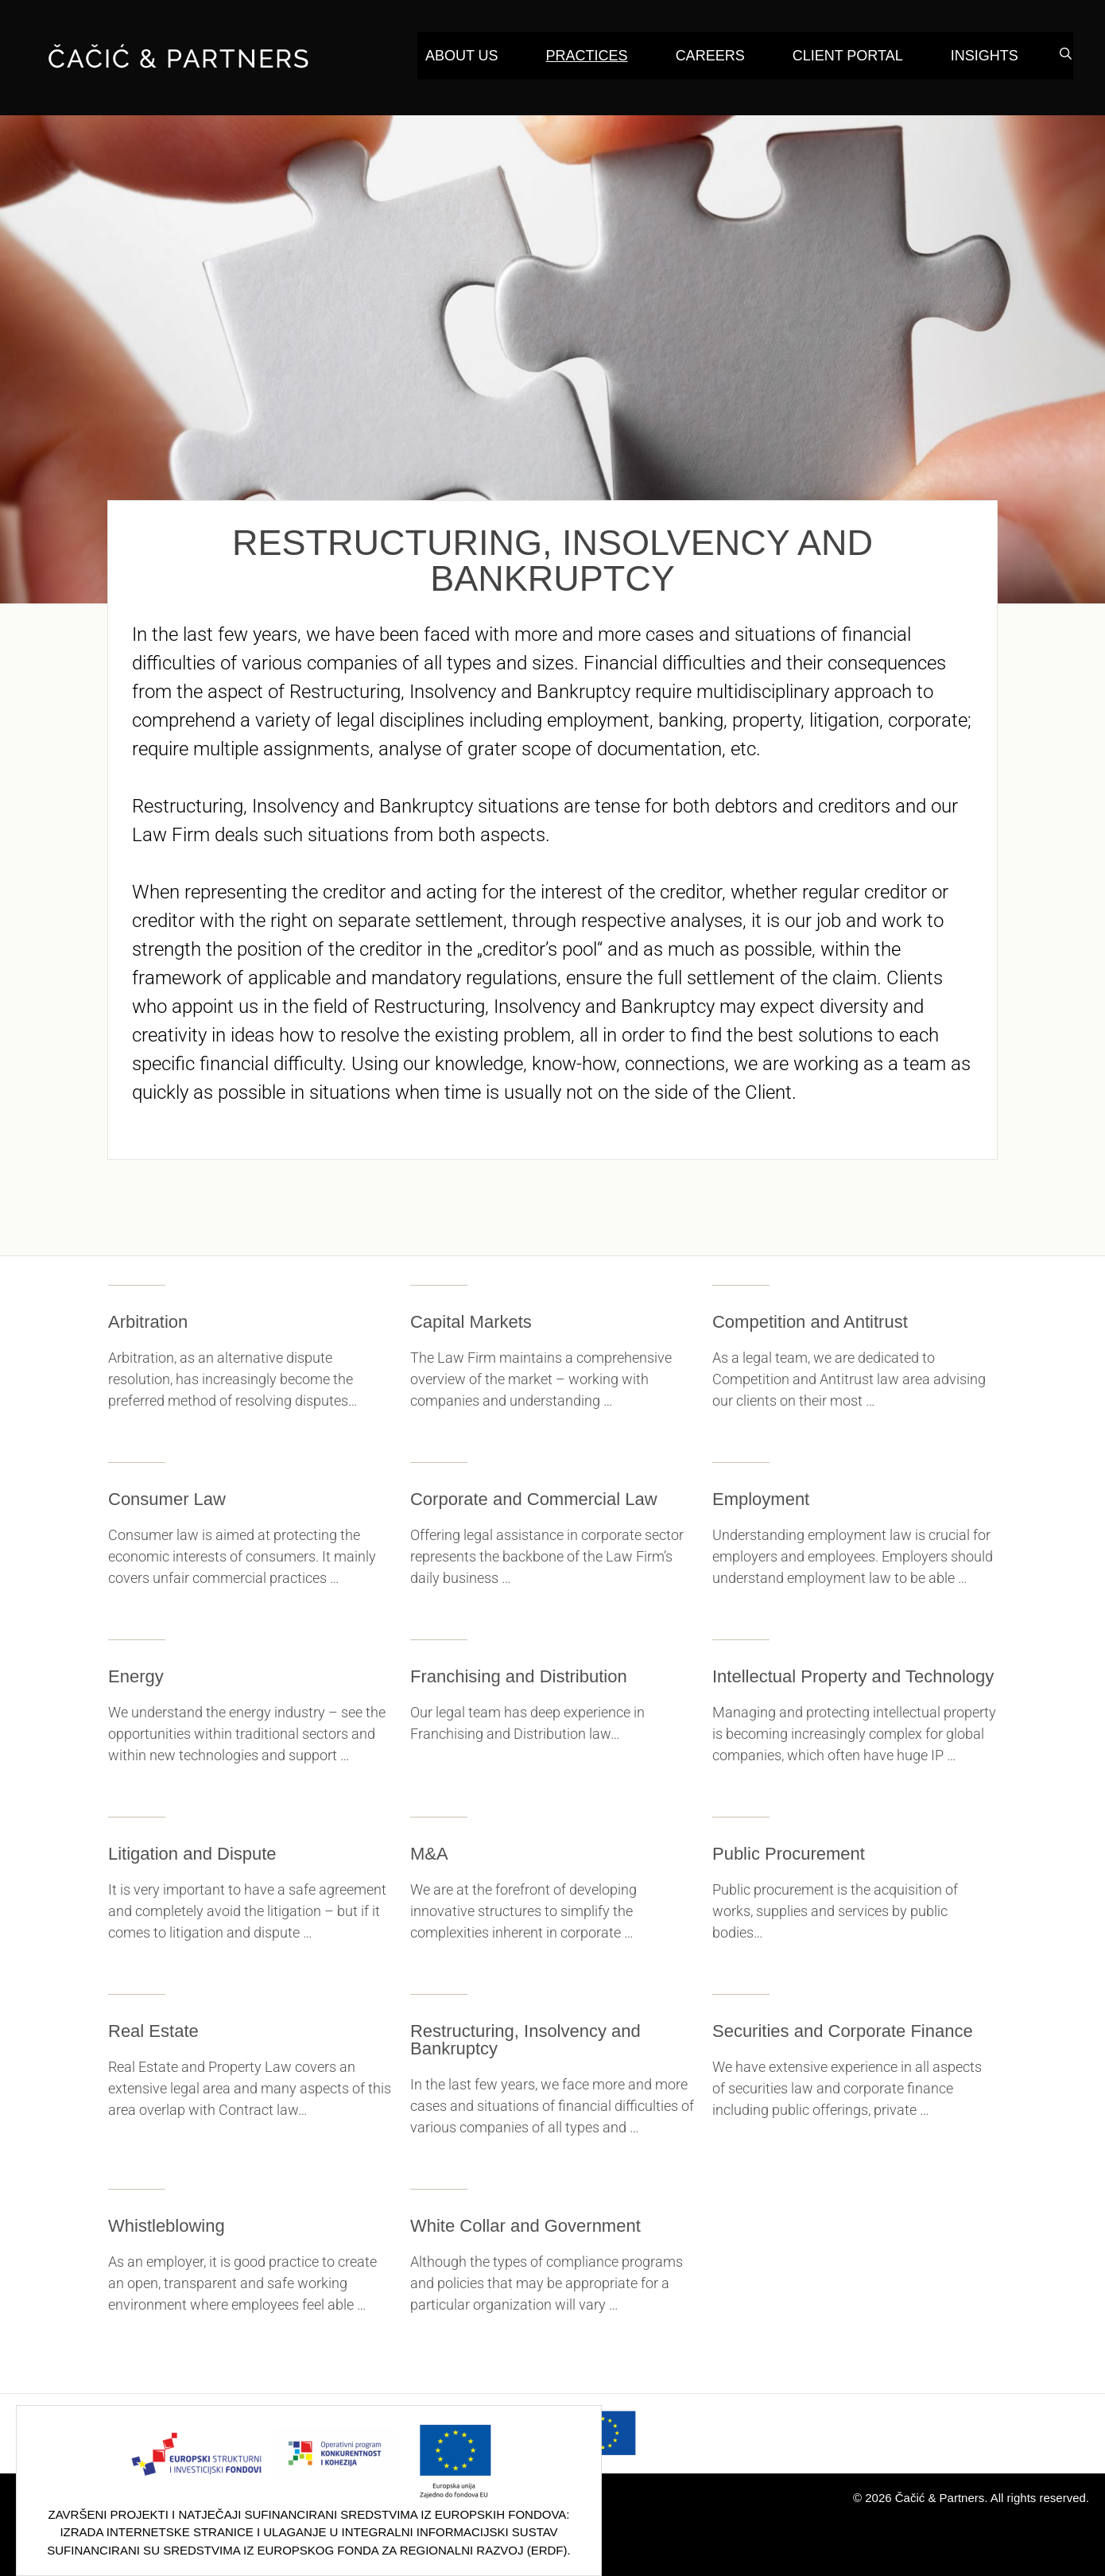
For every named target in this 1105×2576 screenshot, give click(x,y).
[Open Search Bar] (1065, 54)
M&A (429, 1854)
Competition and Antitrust (810, 1322)
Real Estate (153, 2031)
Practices (587, 56)
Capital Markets (471, 1322)
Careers (710, 56)
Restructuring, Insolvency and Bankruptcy (525, 2039)
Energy (136, 1676)
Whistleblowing (166, 2226)
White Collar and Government (525, 2226)
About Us (461, 56)
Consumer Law (167, 1499)
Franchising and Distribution (518, 1676)
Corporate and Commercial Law (533, 1499)
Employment (760, 1499)
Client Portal (848, 56)
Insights (984, 56)
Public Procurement (788, 1854)
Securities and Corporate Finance (842, 2031)
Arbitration (148, 1322)
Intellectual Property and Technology (853, 1676)
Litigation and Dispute (192, 1854)
